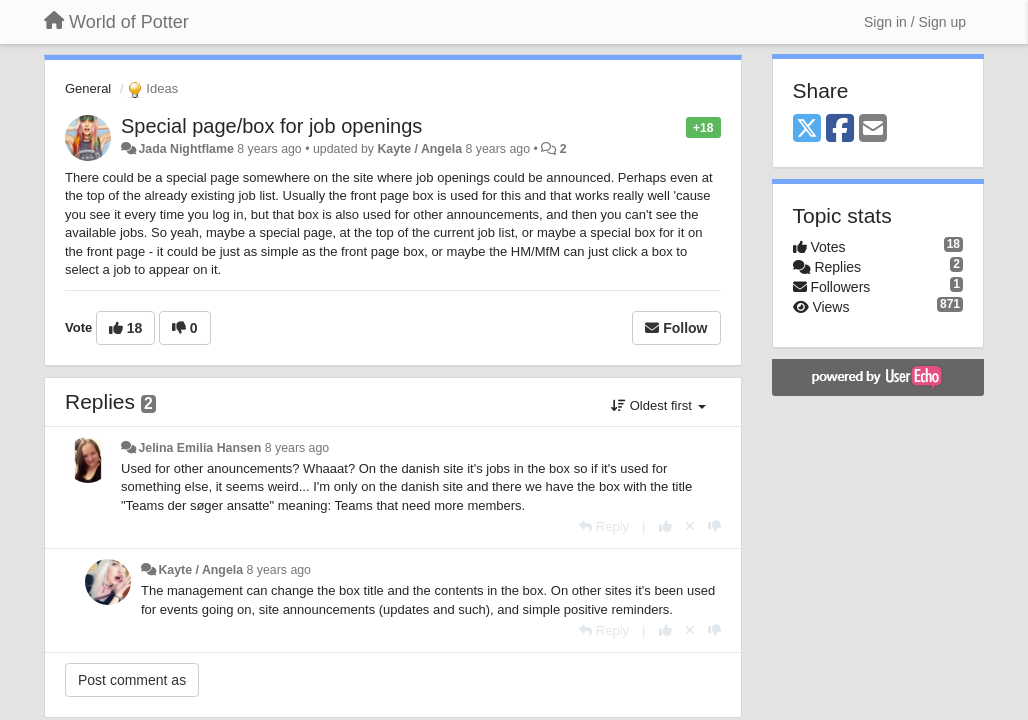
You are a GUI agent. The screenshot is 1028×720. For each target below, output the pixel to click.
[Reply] (604, 526)
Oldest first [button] (658, 405)
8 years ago (297, 448)
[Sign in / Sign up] (915, 22)
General (88, 88)
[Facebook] (840, 129)
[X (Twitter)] (807, 129)
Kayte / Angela (419, 149)
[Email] (873, 129)
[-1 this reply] (714, 526)
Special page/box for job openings (271, 126)
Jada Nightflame (185, 149)
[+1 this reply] (665, 526)
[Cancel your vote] (690, 526)
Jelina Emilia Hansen (199, 448)
